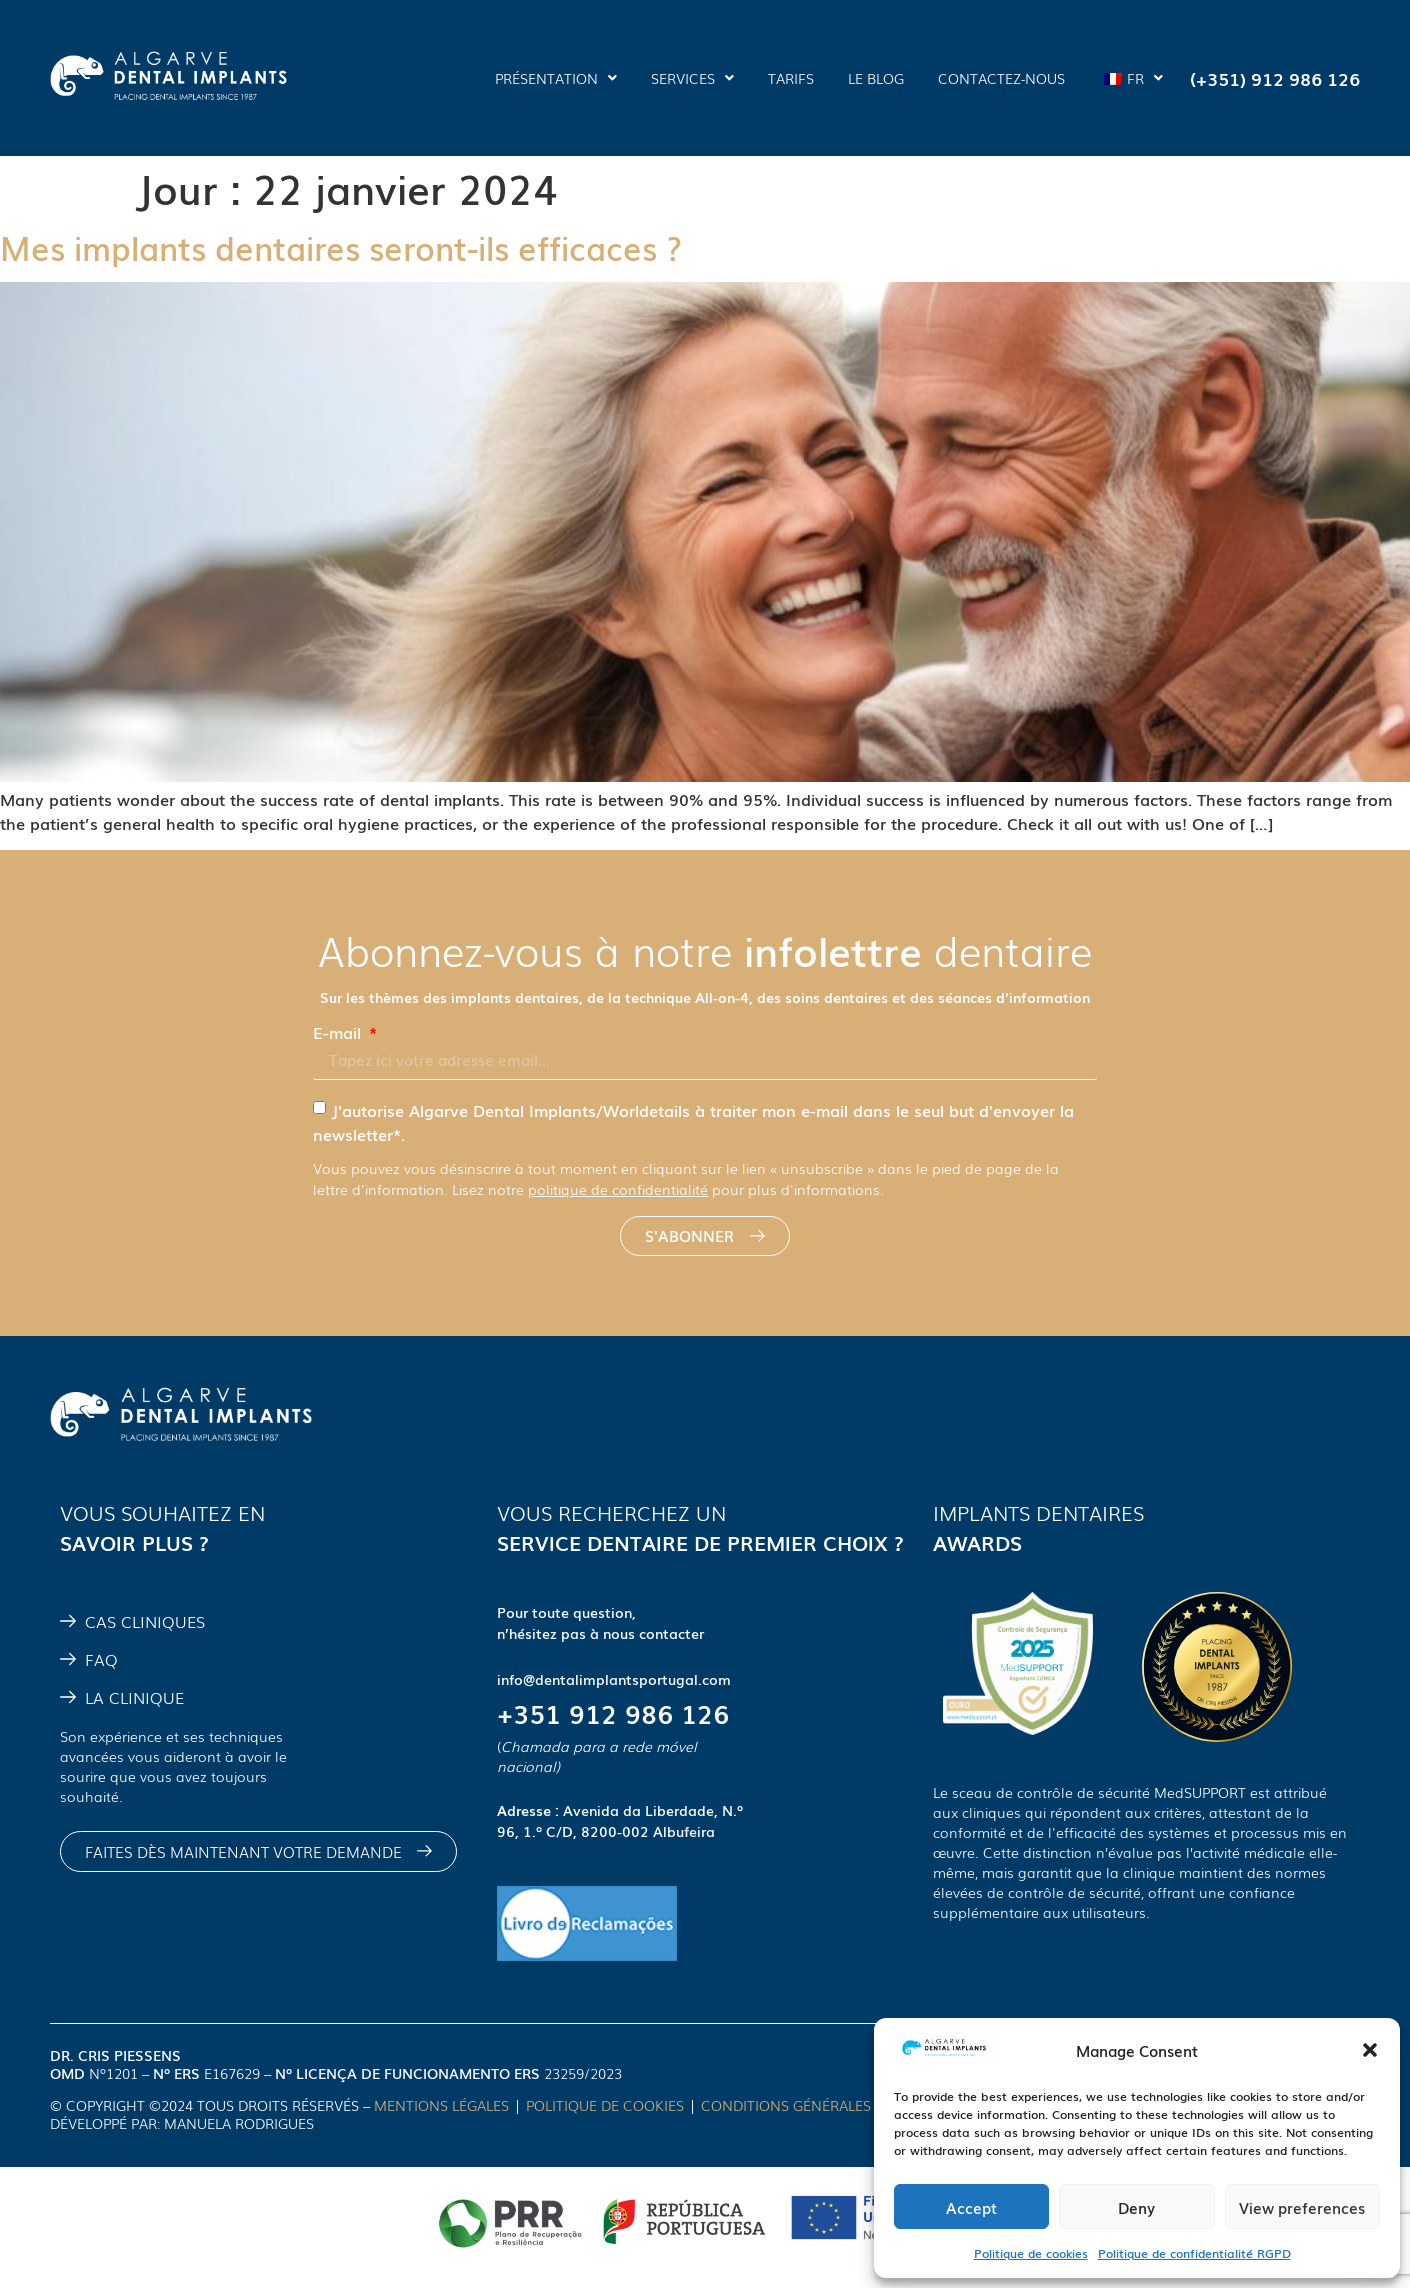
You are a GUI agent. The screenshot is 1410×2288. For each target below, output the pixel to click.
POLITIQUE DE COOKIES (605, 2105)
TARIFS (791, 78)
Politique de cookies (1031, 2253)
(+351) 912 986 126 (1275, 78)
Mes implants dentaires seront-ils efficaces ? (341, 246)
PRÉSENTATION (556, 78)
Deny (1136, 2207)
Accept (971, 2207)
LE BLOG (876, 78)
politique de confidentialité (618, 1189)
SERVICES (692, 78)
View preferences (1302, 2207)
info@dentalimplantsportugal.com (614, 1679)
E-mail (339, 1032)
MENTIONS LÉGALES (441, 2105)
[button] (1370, 2050)
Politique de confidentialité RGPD (1194, 2253)
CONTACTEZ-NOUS (1001, 78)
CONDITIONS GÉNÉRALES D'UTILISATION (839, 2105)
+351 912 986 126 (613, 1712)
